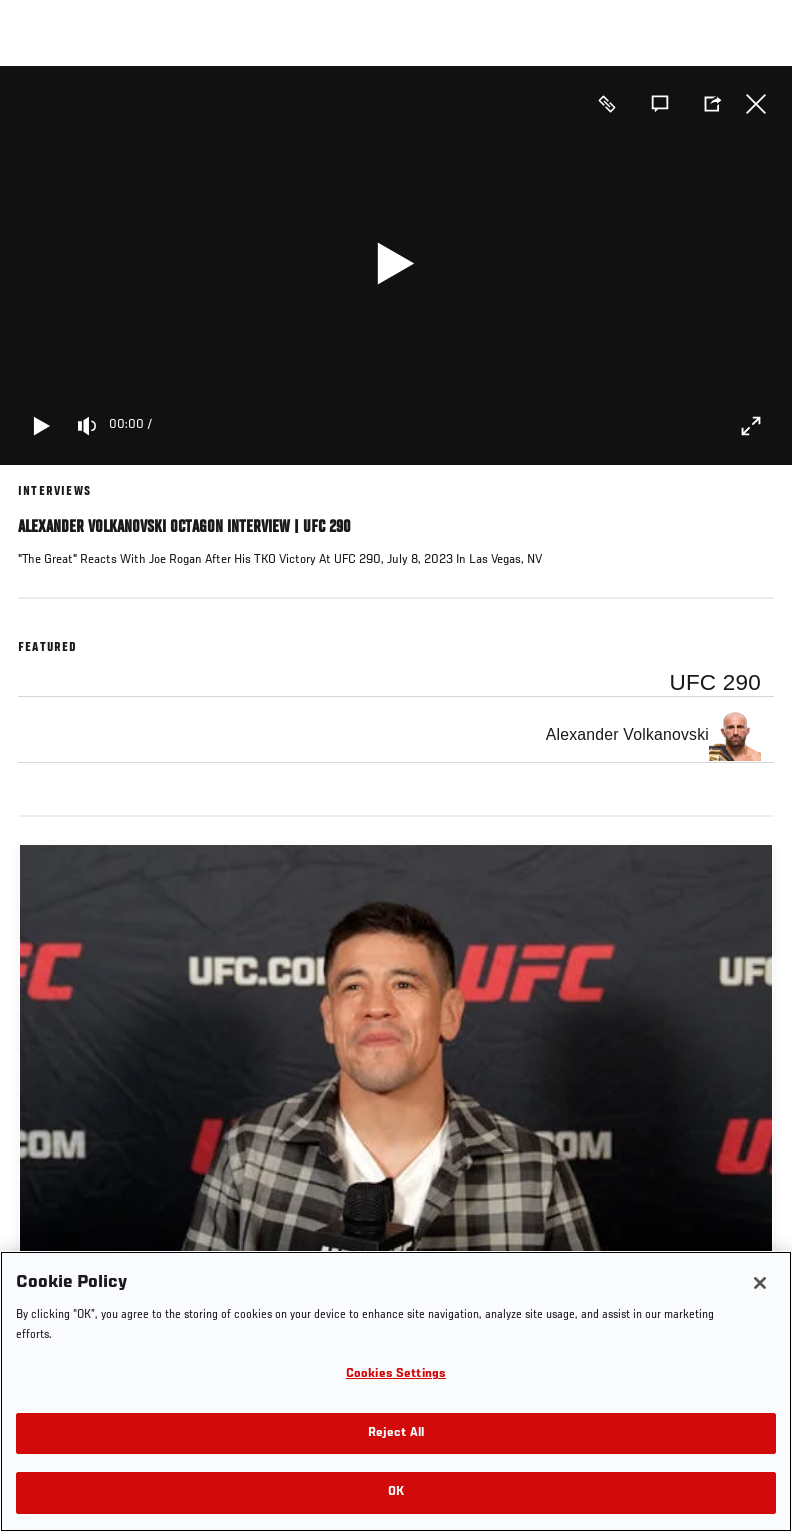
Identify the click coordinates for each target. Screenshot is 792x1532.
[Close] (760, 1283)
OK (396, 1492)
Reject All (396, 1433)
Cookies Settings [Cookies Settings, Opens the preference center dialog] (396, 1374)
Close (756, 104)
